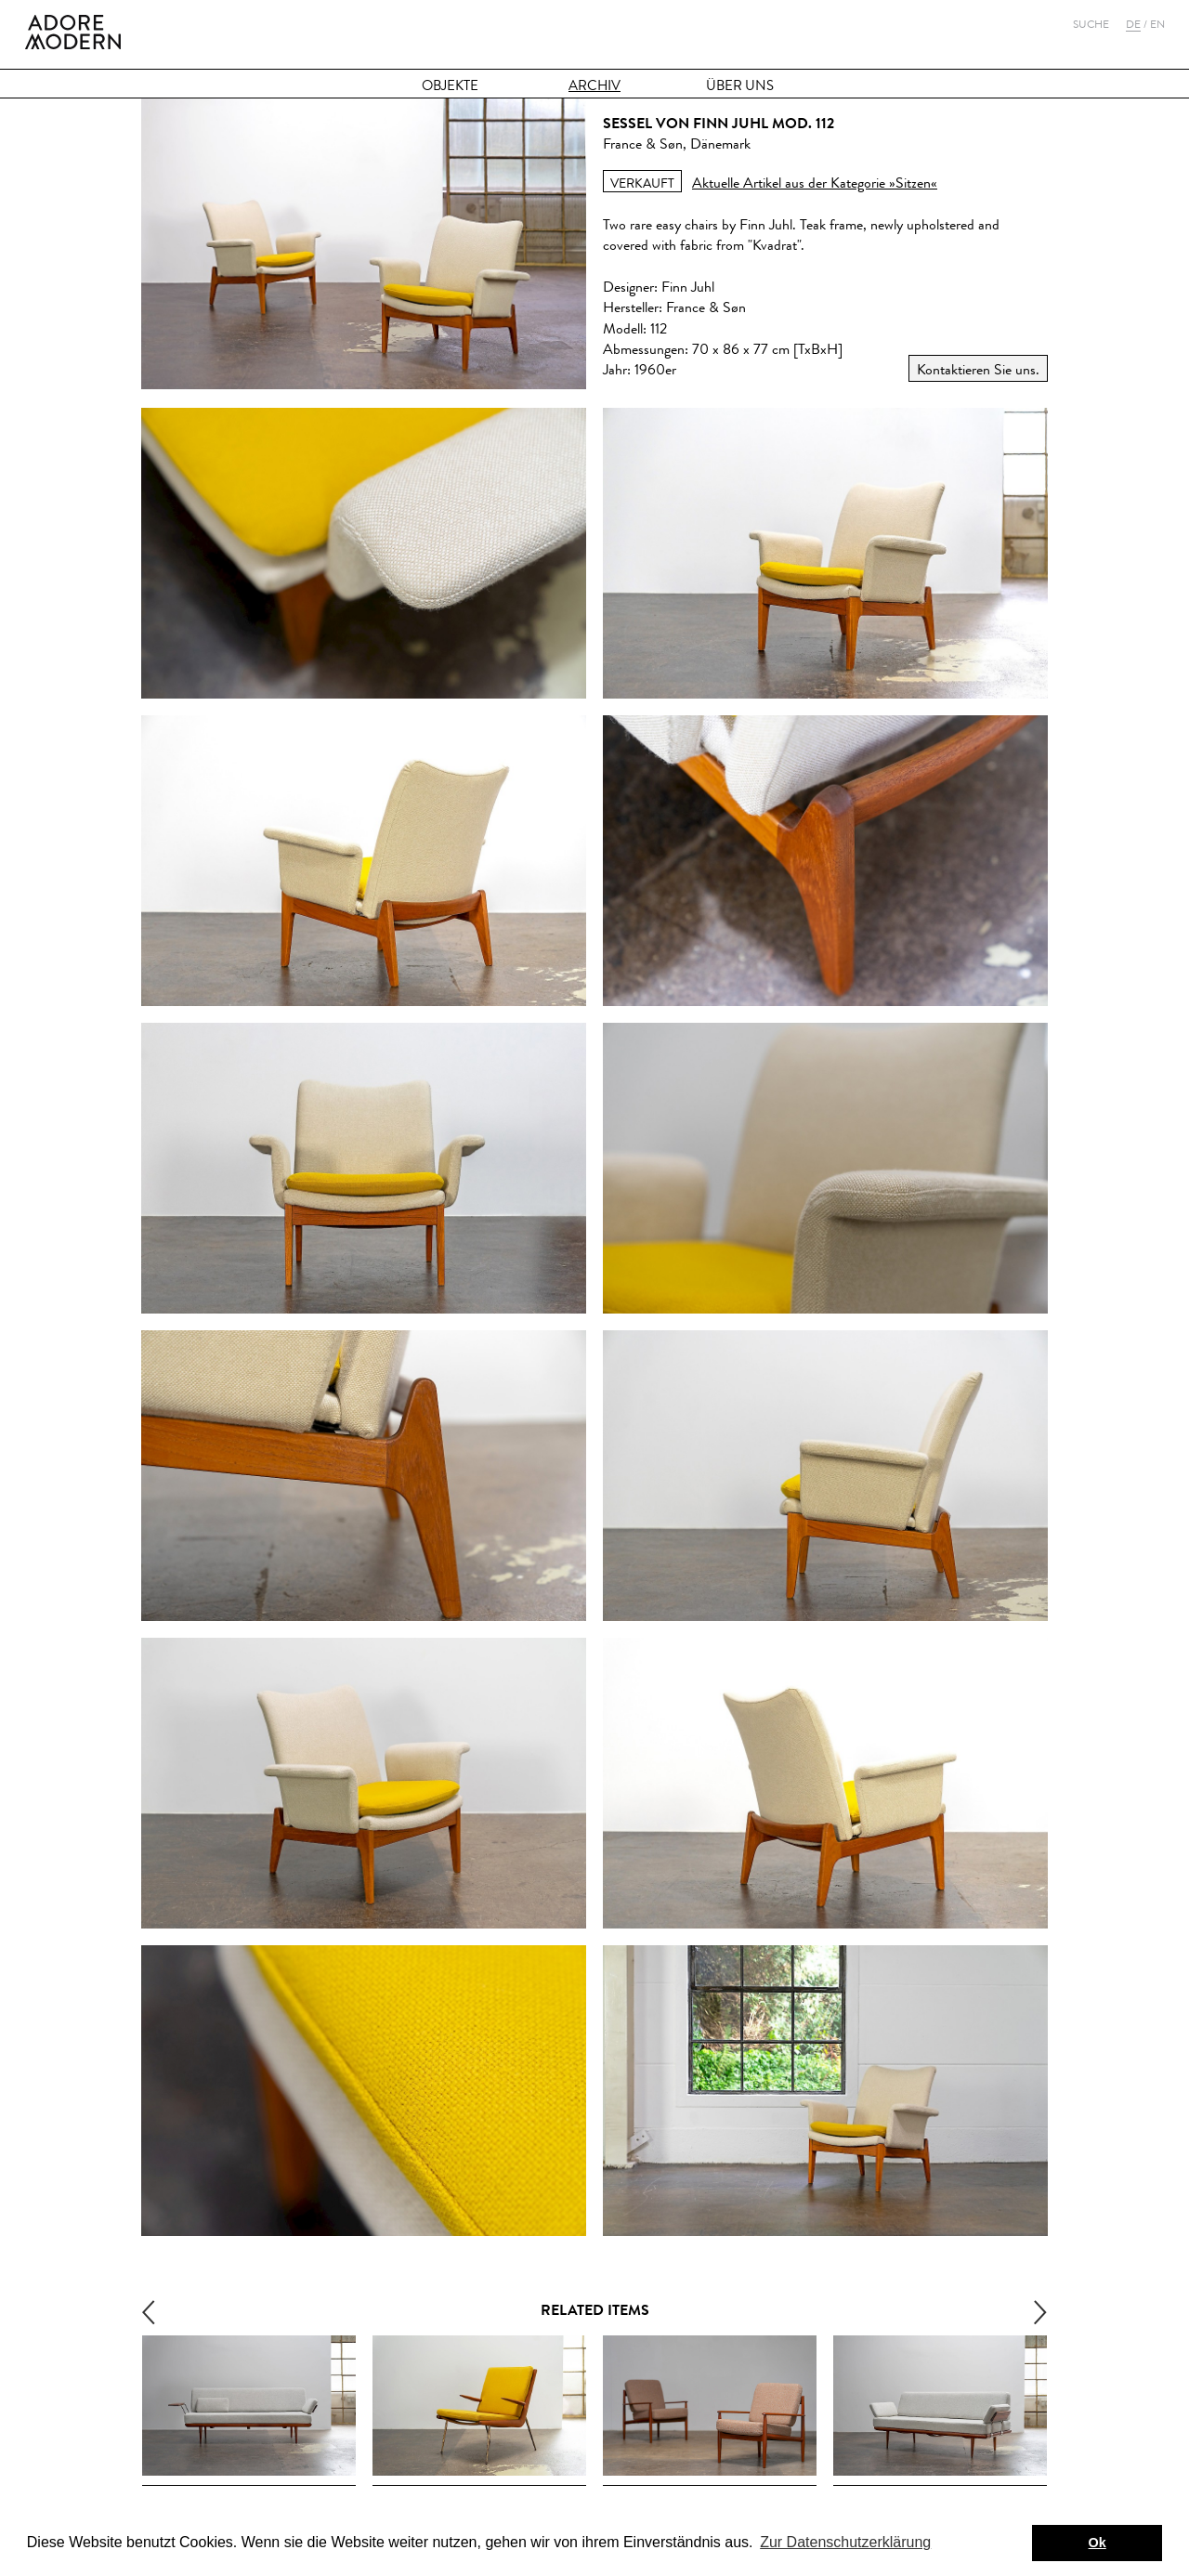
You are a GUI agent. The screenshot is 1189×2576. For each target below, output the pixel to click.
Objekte (450, 86)
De (1133, 24)
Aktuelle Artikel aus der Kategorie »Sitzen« (814, 182)
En (1157, 24)
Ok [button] (1097, 2542)
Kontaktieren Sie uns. (978, 369)
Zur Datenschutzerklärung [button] (845, 2542)
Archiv (594, 86)
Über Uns (740, 86)
